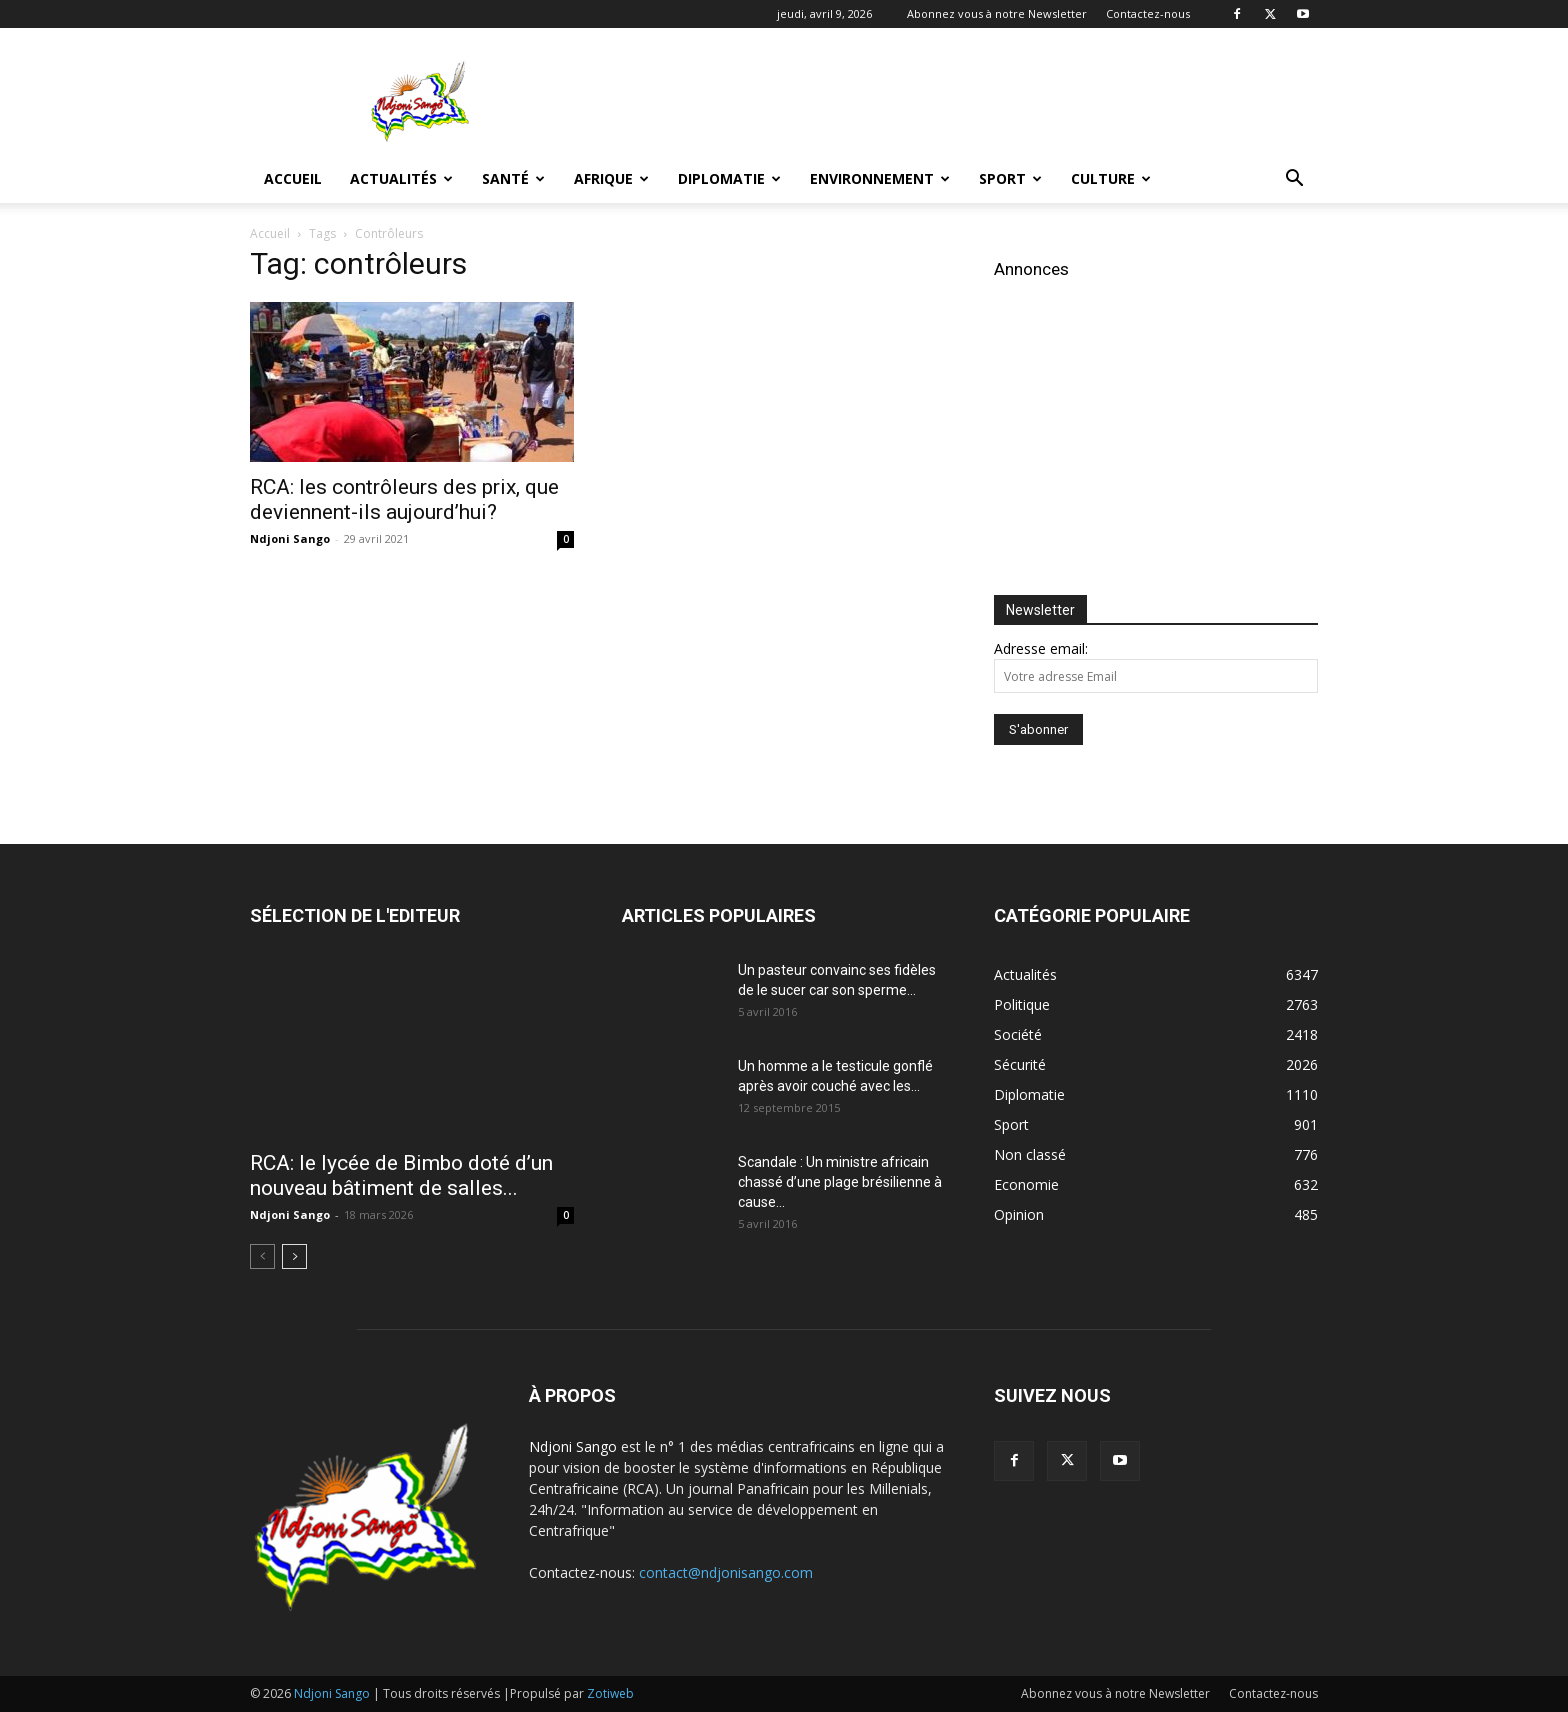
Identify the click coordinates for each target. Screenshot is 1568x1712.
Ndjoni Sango (290, 538)
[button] (1294, 180)
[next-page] (294, 1256)
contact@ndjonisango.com (726, 1572)
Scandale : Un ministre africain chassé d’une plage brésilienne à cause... (840, 1182)
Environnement (880, 178)
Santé (513, 178)
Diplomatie (729, 178)
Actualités (401, 178)
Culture (1111, 178)
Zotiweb (610, 1693)
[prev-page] (262, 1256)
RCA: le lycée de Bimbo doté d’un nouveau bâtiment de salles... (401, 1175)
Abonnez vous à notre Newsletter (997, 13)
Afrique (611, 178)
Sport (1010, 178)
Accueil (293, 178)
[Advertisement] (954, 101)
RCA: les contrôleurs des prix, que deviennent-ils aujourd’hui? (404, 499)
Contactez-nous (1148, 13)
